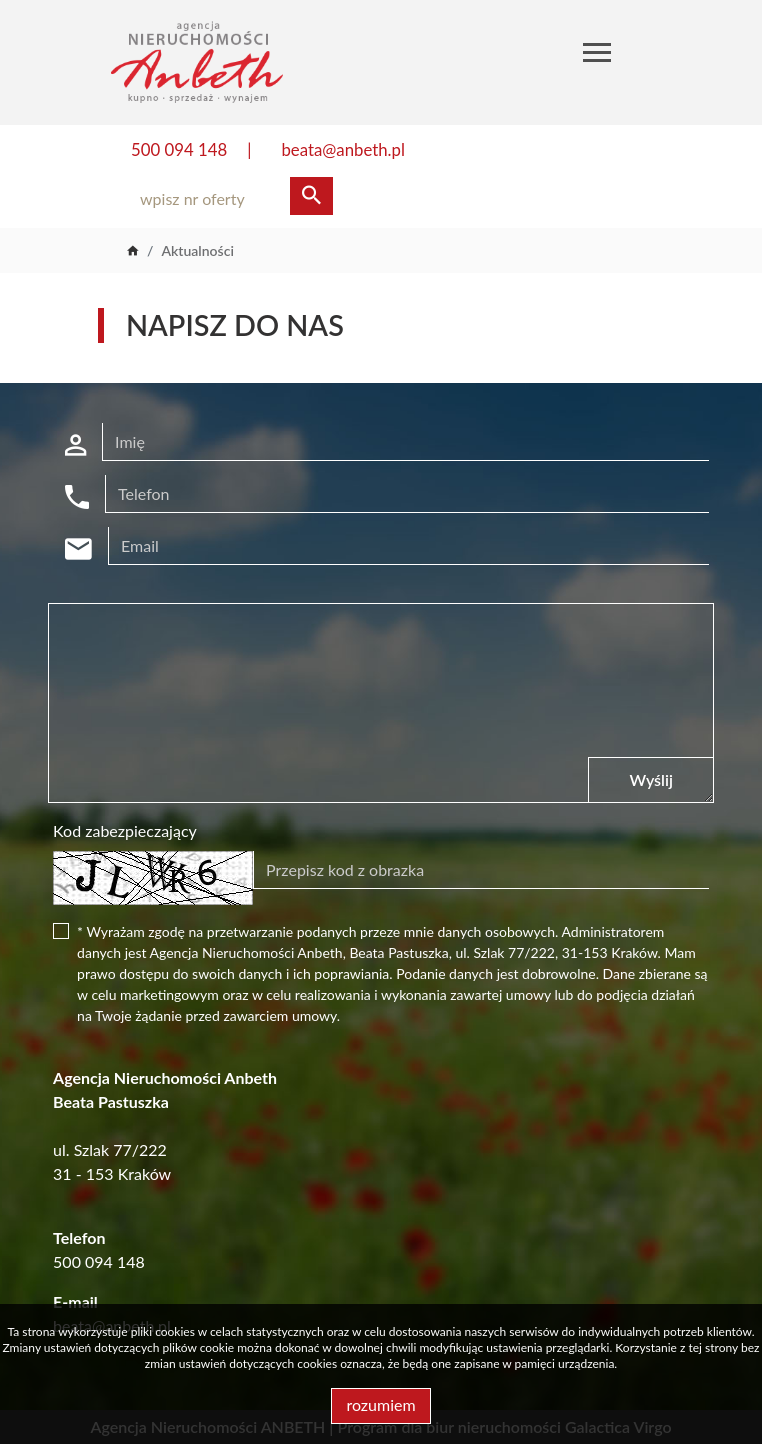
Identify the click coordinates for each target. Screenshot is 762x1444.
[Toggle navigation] (597, 55)
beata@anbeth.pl (343, 149)
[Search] (227, 199)
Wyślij (650, 779)
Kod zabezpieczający (125, 830)
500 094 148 (179, 149)
